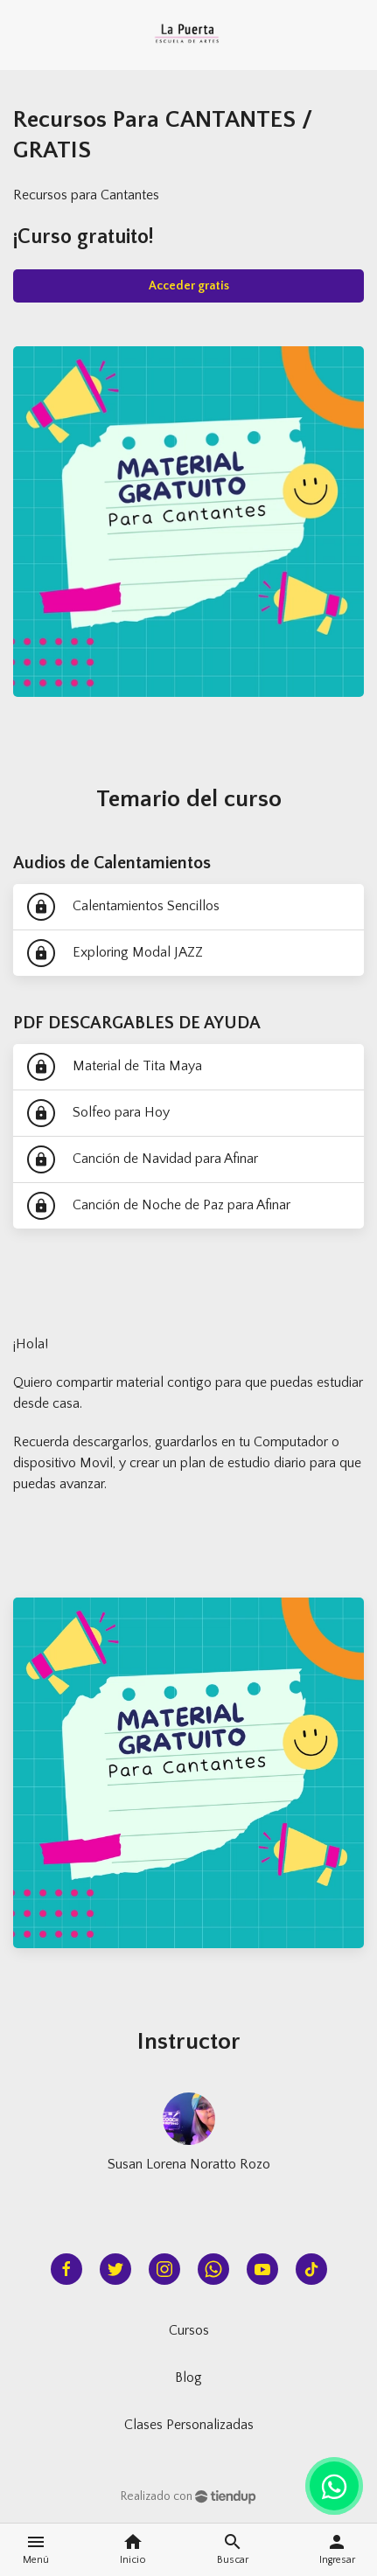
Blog (188, 2377)
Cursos (189, 2330)
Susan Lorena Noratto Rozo (189, 2164)
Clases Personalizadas (189, 2425)
